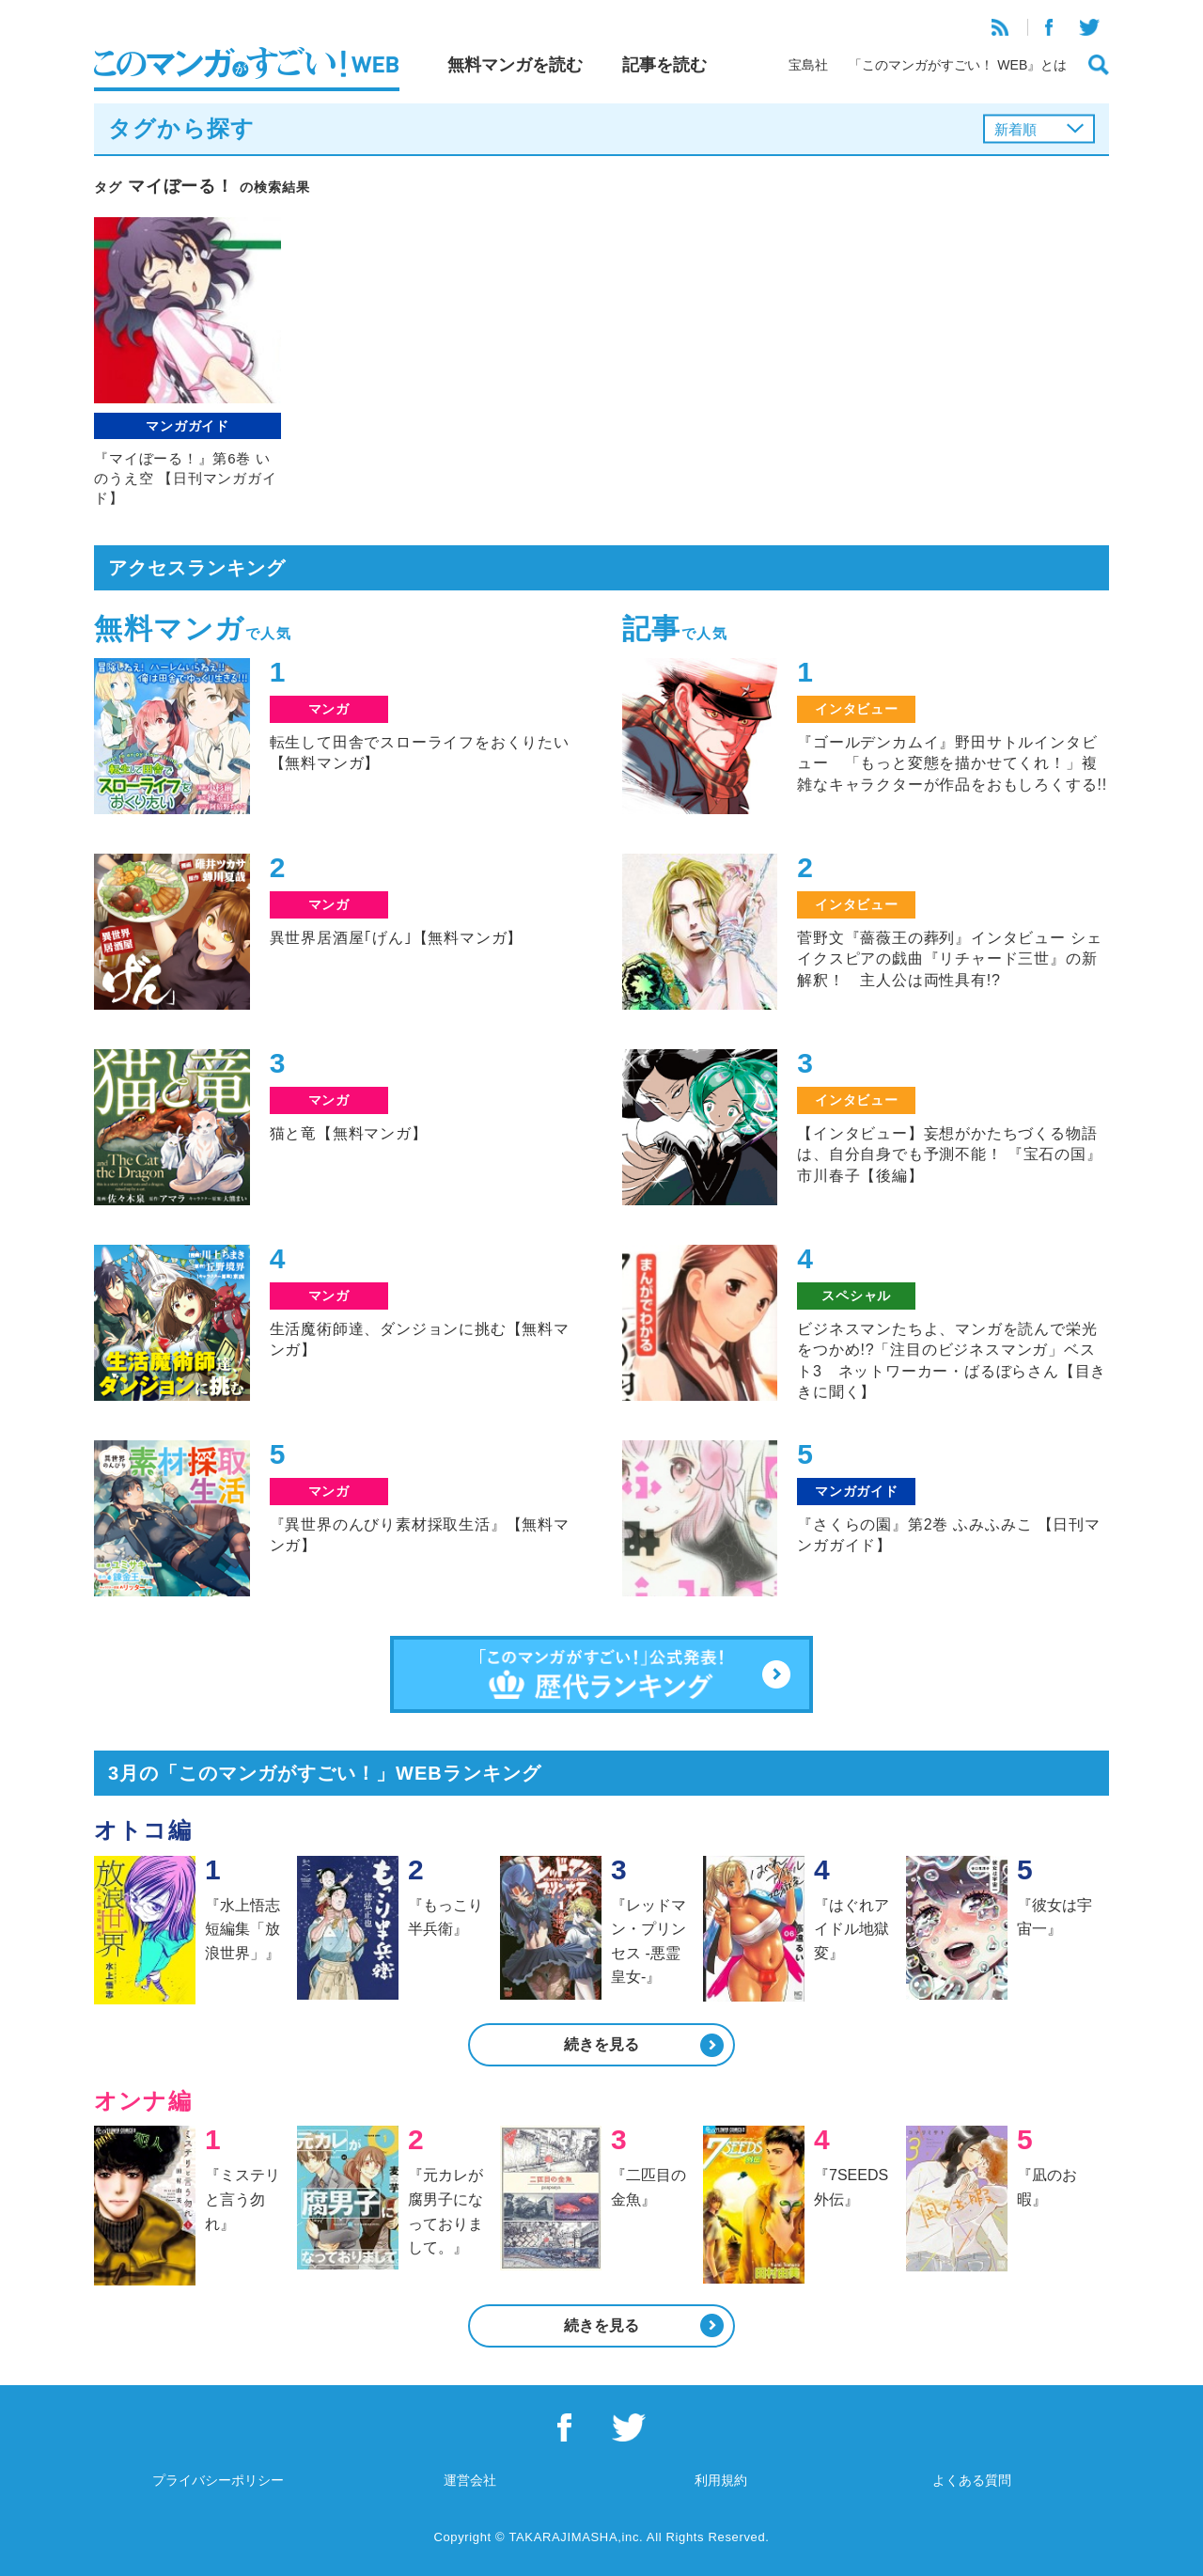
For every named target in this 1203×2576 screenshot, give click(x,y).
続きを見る (601, 2044)
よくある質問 (971, 2480)
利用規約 (721, 2480)
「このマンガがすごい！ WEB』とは (958, 64)
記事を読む (664, 64)
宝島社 (808, 64)
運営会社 (470, 2480)
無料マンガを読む (515, 64)
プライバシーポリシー (218, 2480)
